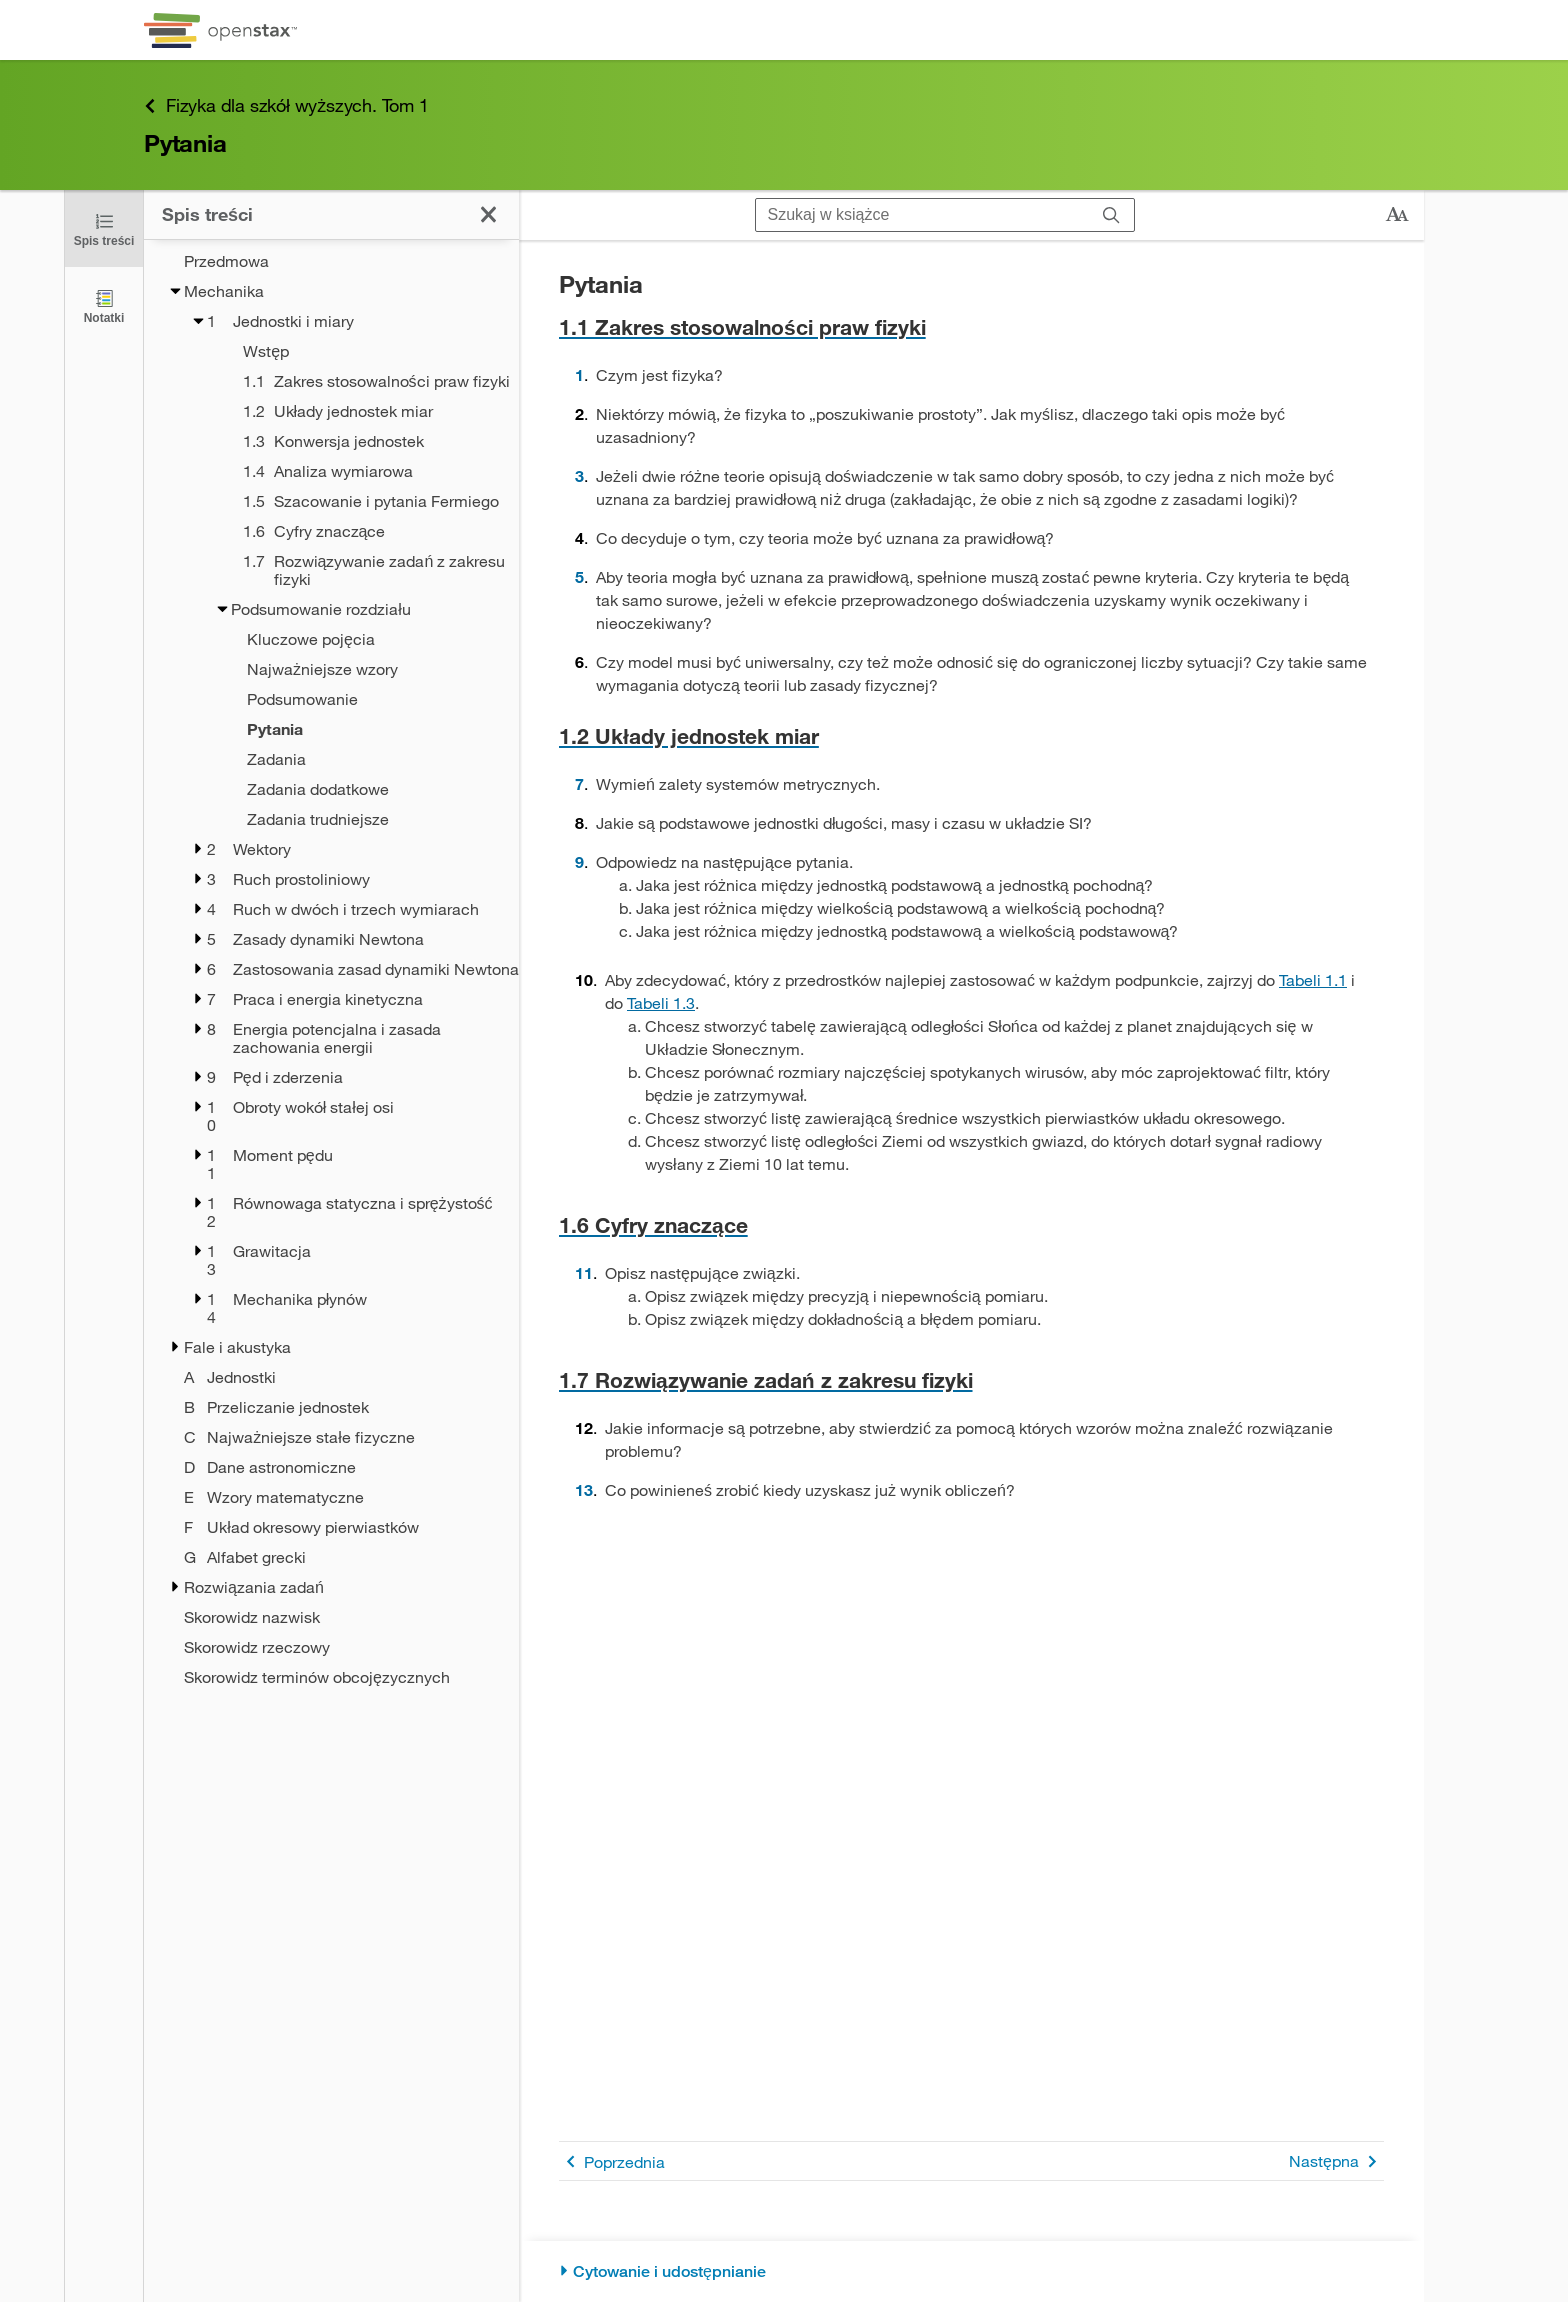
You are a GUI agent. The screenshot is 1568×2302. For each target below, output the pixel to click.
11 (584, 1272)
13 (584, 1489)
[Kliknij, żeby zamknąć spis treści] (104, 228)
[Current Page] (344, 729)
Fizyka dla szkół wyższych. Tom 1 (286, 105)
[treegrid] (331, 963)
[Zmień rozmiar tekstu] (1397, 215)
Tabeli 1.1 (1313, 979)
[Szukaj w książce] (922, 215)
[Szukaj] (1111, 215)
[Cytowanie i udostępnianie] (971, 2271)
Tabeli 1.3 (661, 1002)
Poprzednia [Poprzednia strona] (612, 2161)
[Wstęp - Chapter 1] (355, 351)
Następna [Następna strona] (1336, 2161)
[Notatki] (104, 305)
